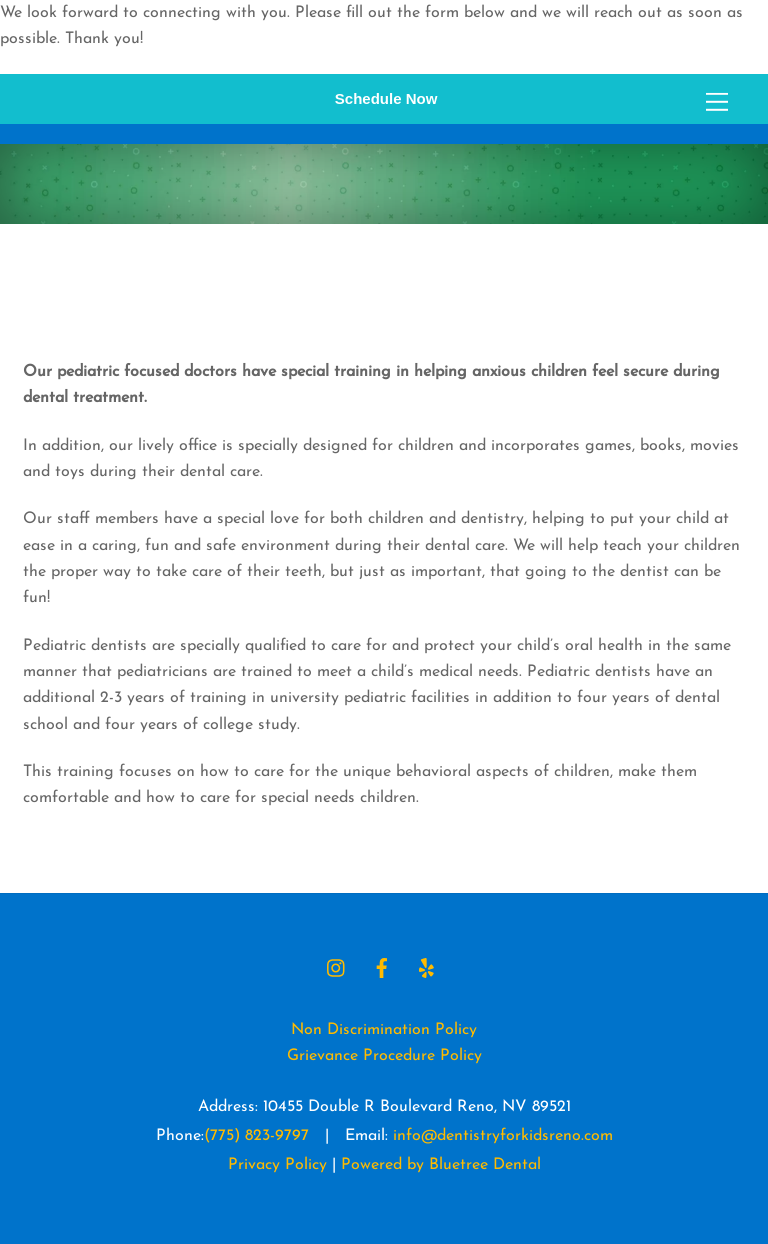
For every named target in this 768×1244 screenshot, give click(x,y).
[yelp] (427, 967)
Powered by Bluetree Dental (441, 1165)
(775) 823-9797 (256, 1136)
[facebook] (382, 967)
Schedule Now (386, 98)
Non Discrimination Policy (384, 1030)
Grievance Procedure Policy (384, 1056)
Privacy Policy (277, 1165)
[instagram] (337, 967)
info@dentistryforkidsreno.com (503, 1136)
